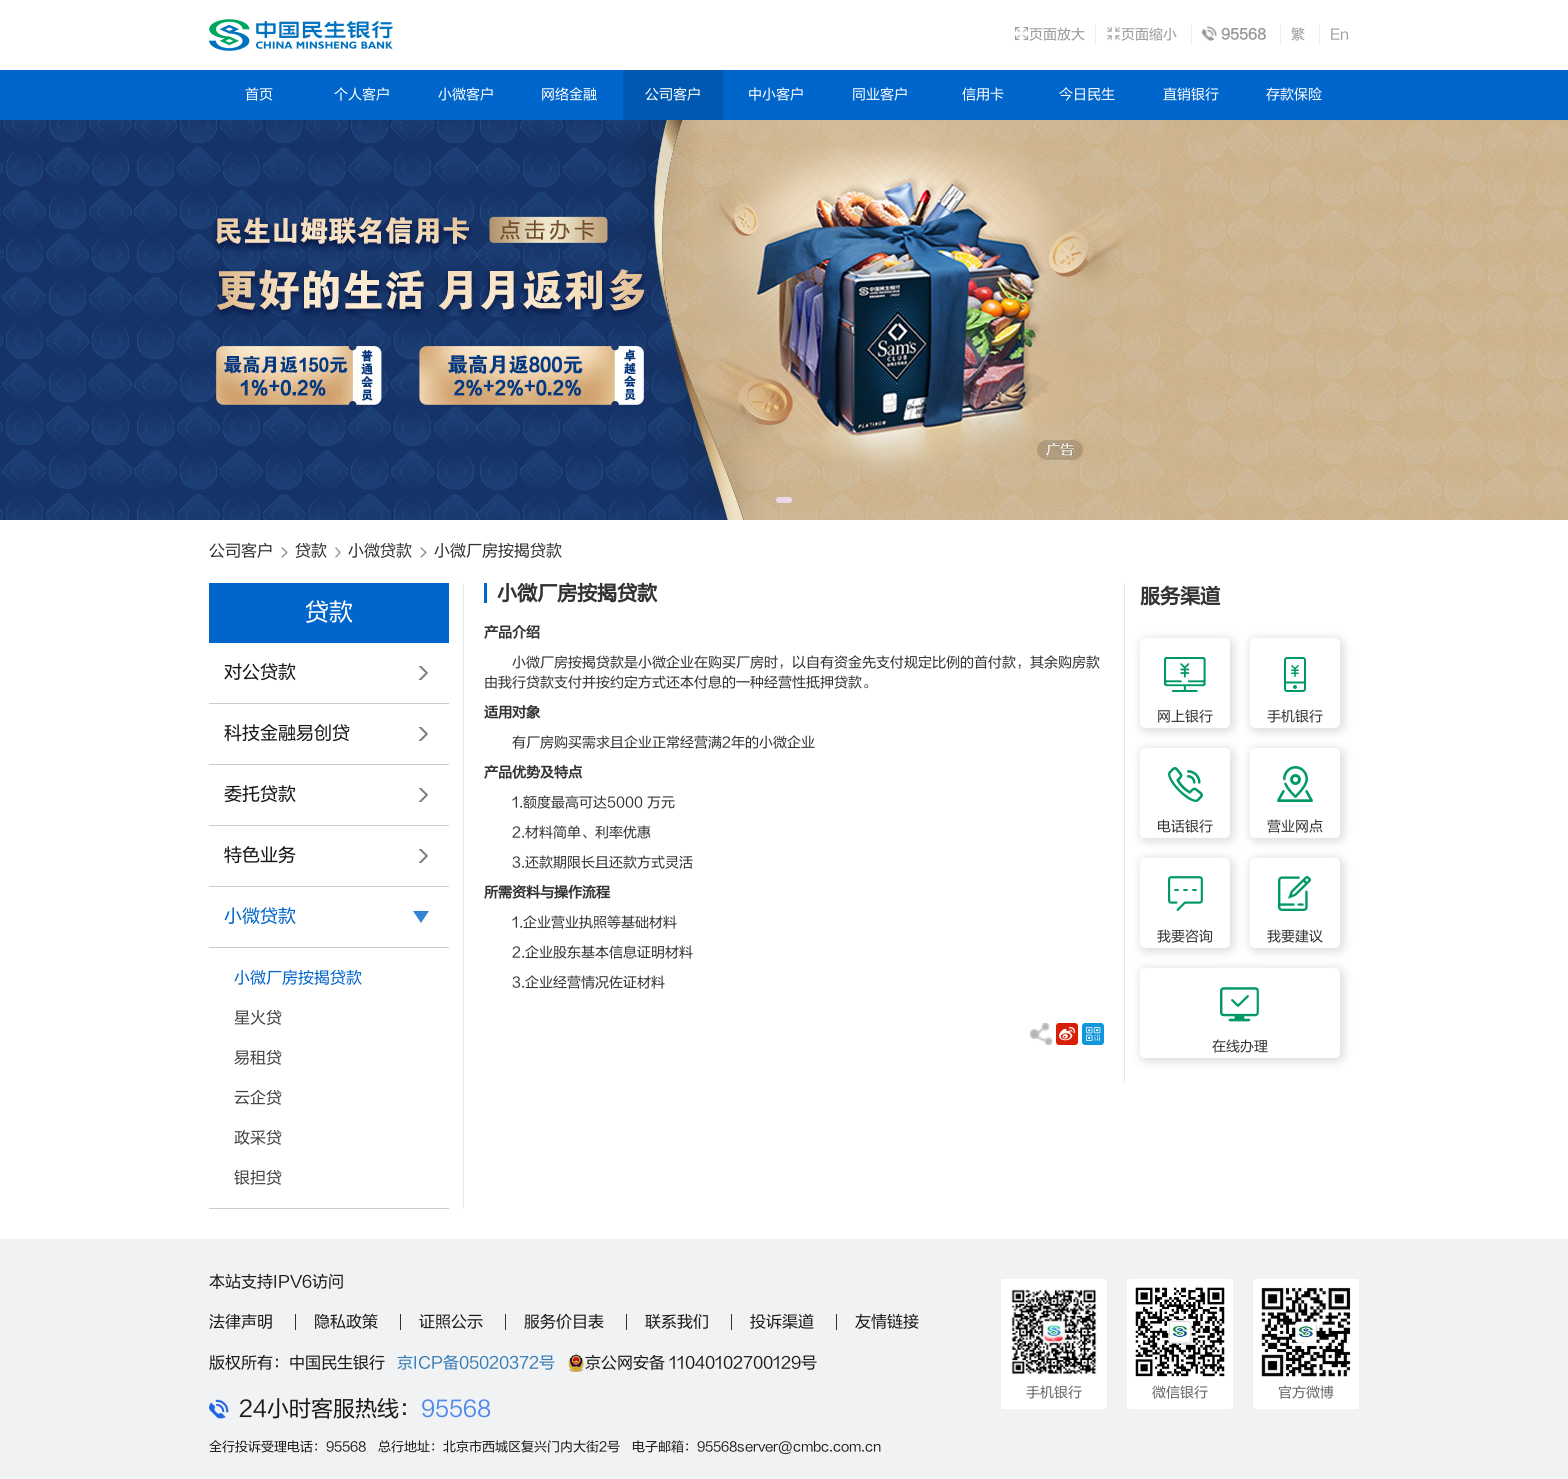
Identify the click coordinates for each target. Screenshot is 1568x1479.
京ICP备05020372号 (476, 1363)
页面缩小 (1141, 34)
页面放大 (1049, 34)
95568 (456, 1409)
